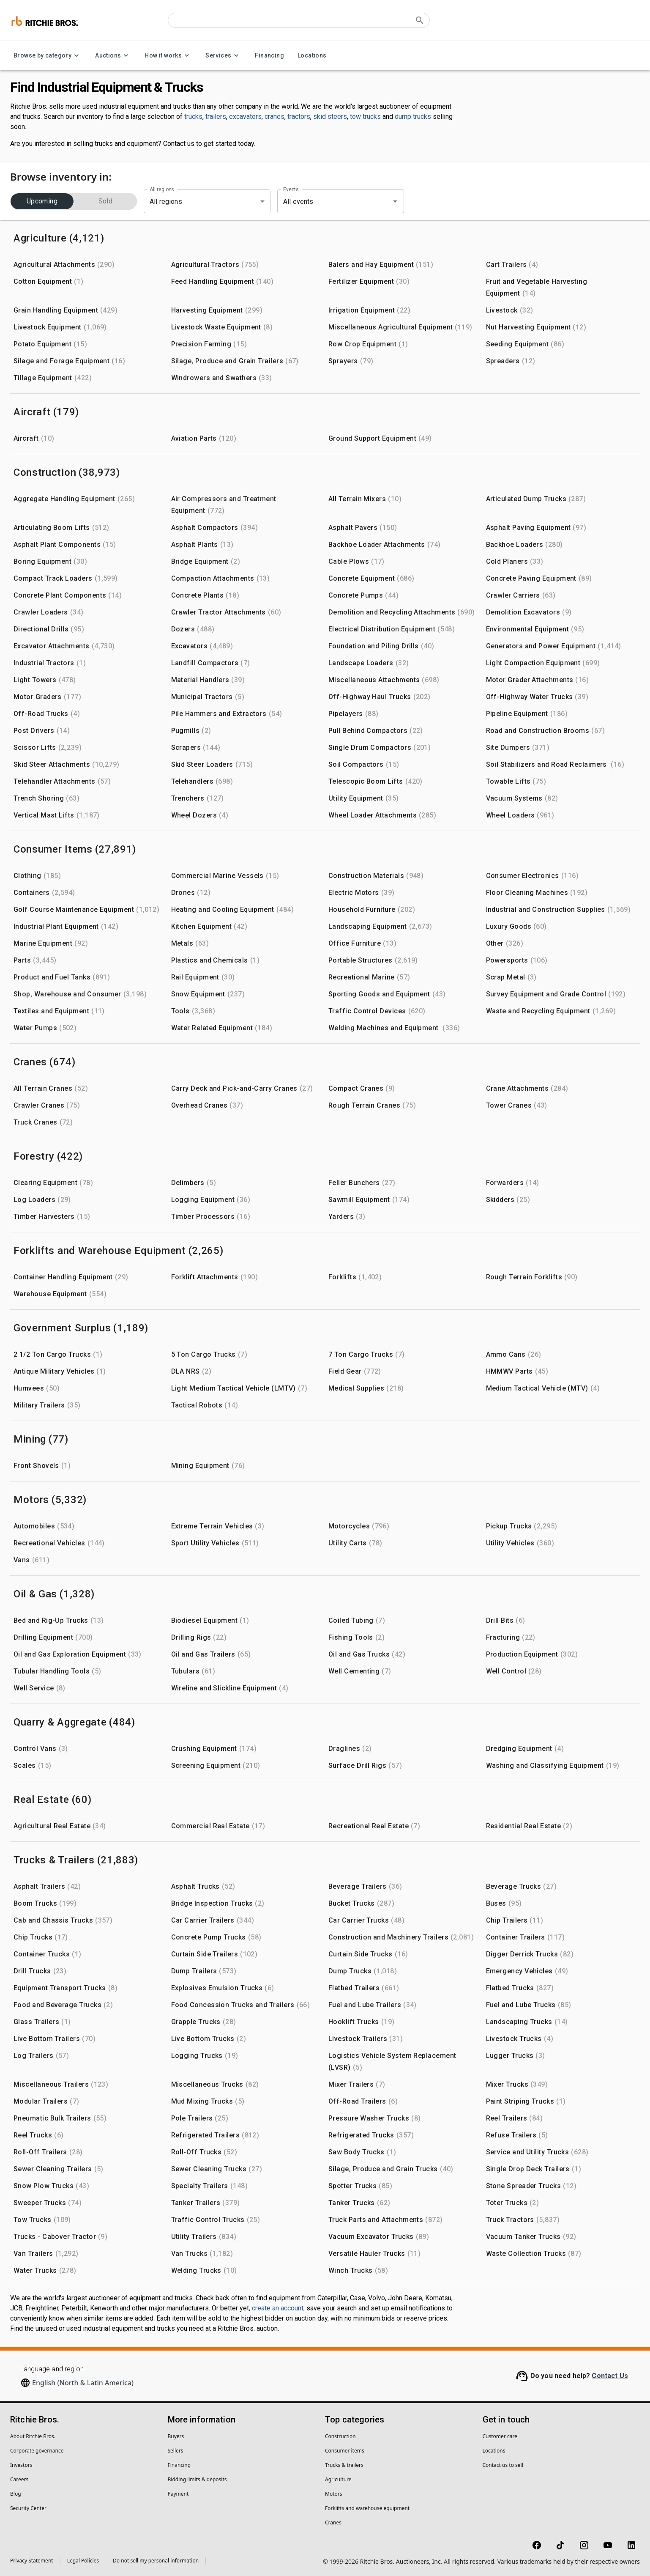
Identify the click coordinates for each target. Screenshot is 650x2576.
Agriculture (338, 2479)
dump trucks (413, 116)
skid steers (330, 116)
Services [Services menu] (223, 55)
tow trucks (365, 116)
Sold (105, 201)
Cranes (333, 2522)
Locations (312, 55)
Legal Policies (83, 2560)
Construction (340, 2436)
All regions (162, 189)
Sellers (175, 2450)
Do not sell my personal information (156, 2560)
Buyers (176, 2436)
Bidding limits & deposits (197, 2479)
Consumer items (344, 2450)
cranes (274, 116)
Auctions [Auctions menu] (113, 55)
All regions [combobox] (166, 202)
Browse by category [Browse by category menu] (47, 55)
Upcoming (42, 201)
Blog (15, 2493)
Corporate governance (36, 2450)
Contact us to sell (503, 2465)
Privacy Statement (31, 2560)
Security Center (28, 2508)
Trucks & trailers (344, 2465)
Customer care (500, 2436)
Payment (178, 2493)
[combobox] (329, 201)
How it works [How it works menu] (168, 55)
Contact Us (610, 2376)
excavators (245, 116)
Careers (19, 2479)
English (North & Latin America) (83, 2382)
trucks (193, 116)
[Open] (395, 201)
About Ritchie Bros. (32, 2436)
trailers (215, 116)
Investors (21, 2465)
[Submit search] (420, 20)
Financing (269, 55)
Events (291, 189)
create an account (277, 2308)
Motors (333, 2493)
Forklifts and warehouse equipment (367, 2508)
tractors (298, 116)
